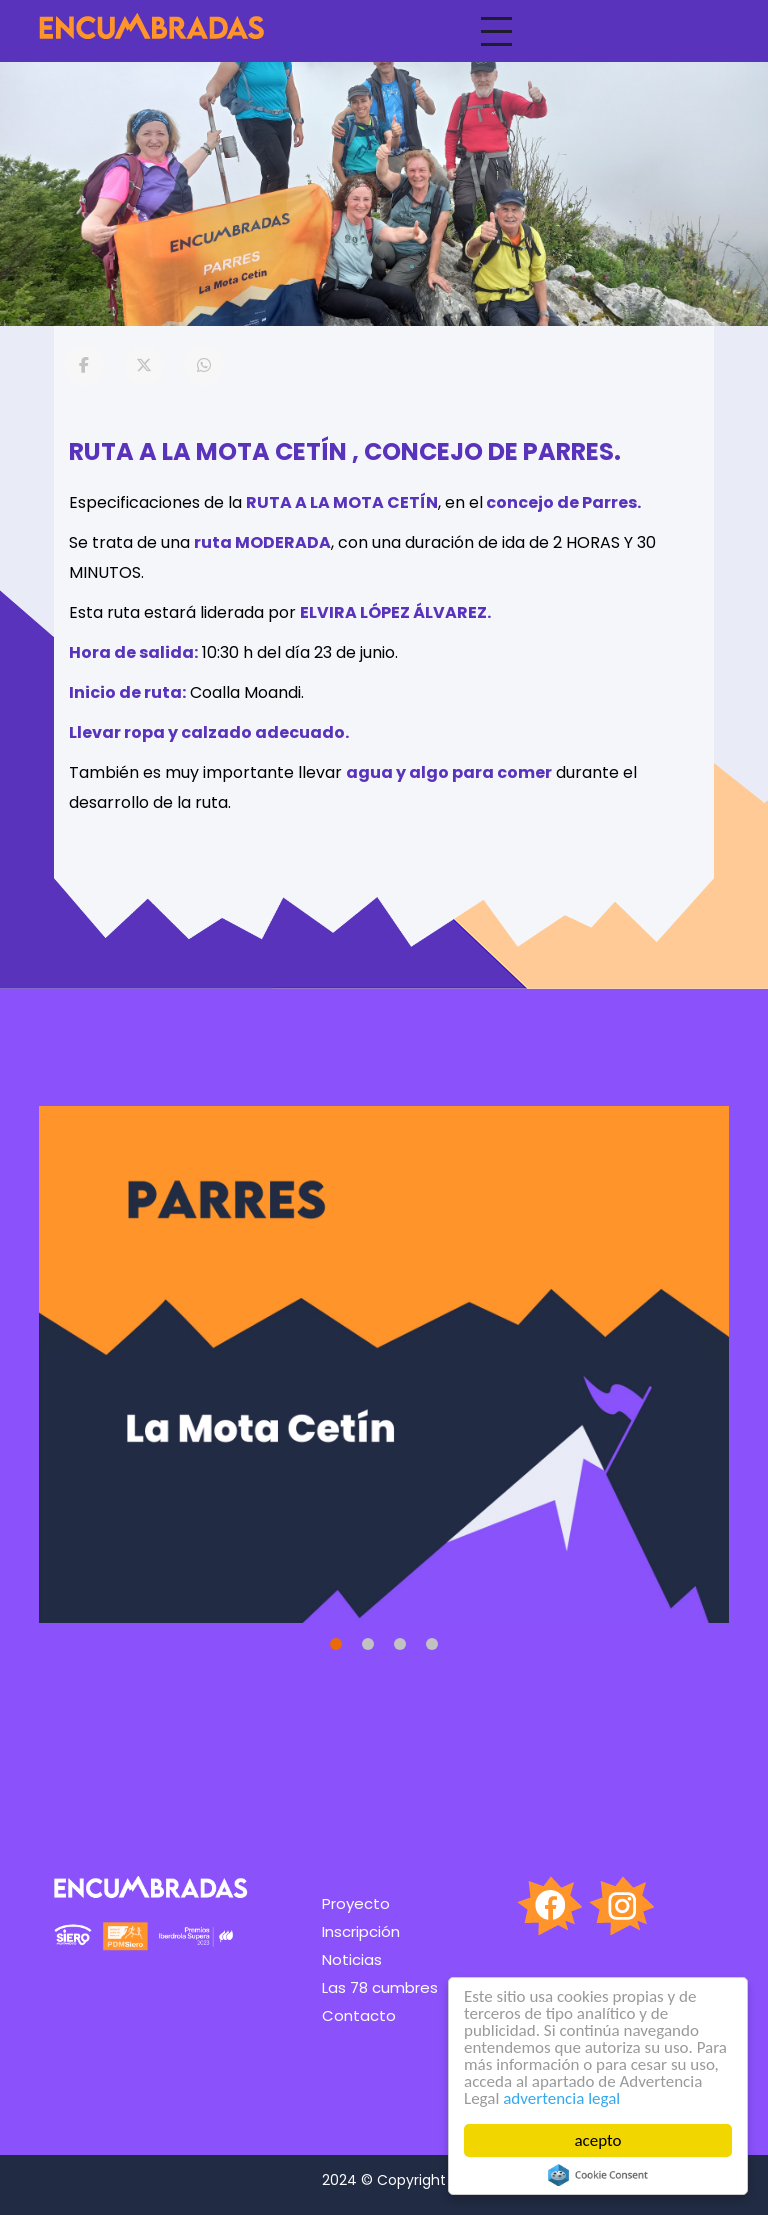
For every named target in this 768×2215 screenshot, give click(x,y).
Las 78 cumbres (380, 1987)
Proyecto (356, 1903)
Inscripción (361, 1931)
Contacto (359, 2015)
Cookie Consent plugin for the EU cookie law (598, 2175)
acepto (598, 2140)
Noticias (352, 1959)
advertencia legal (561, 2098)
